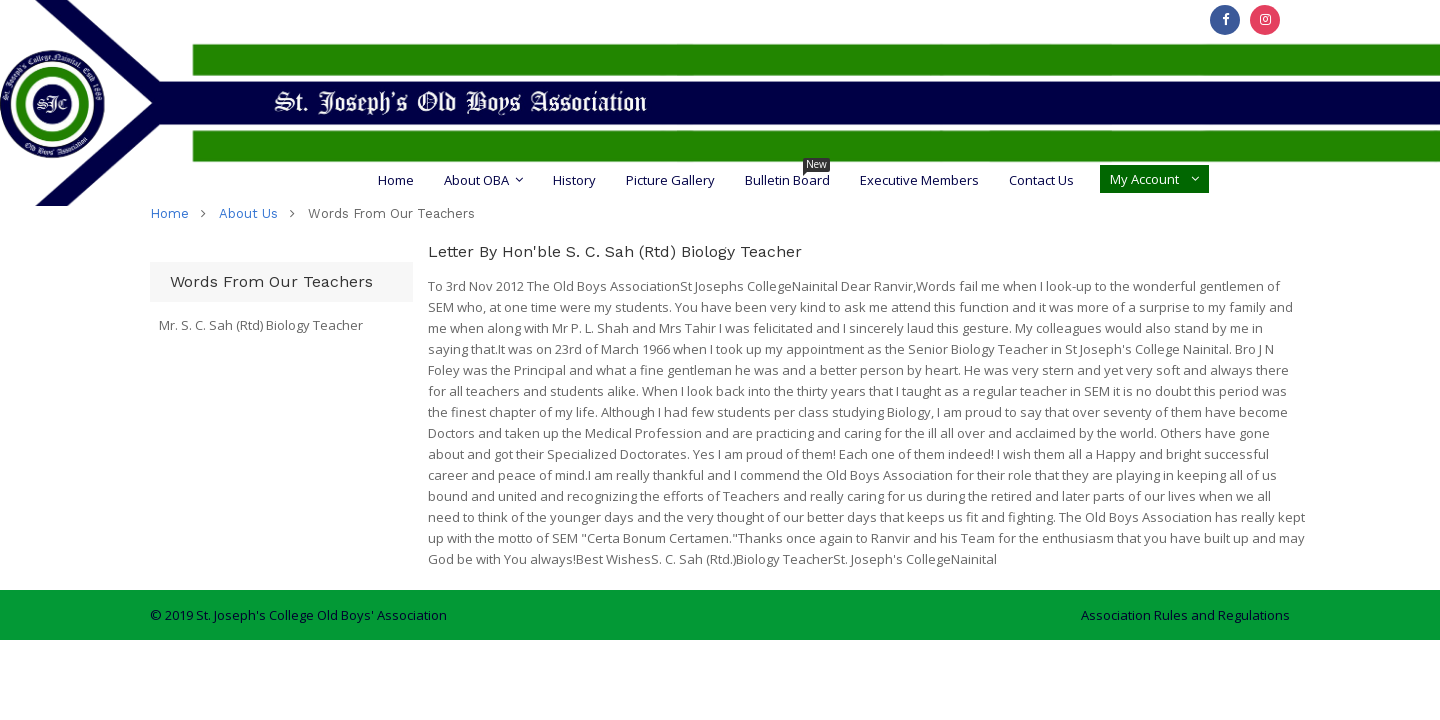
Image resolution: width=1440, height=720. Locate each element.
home (169, 213)
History (574, 180)
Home (396, 180)
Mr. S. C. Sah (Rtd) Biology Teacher (261, 325)
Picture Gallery (670, 180)
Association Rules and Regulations (1185, 615)
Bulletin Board (787, 180)
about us (248, 213)
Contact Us (1041, 180)
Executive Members (919, 180)
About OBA (476, 180)
